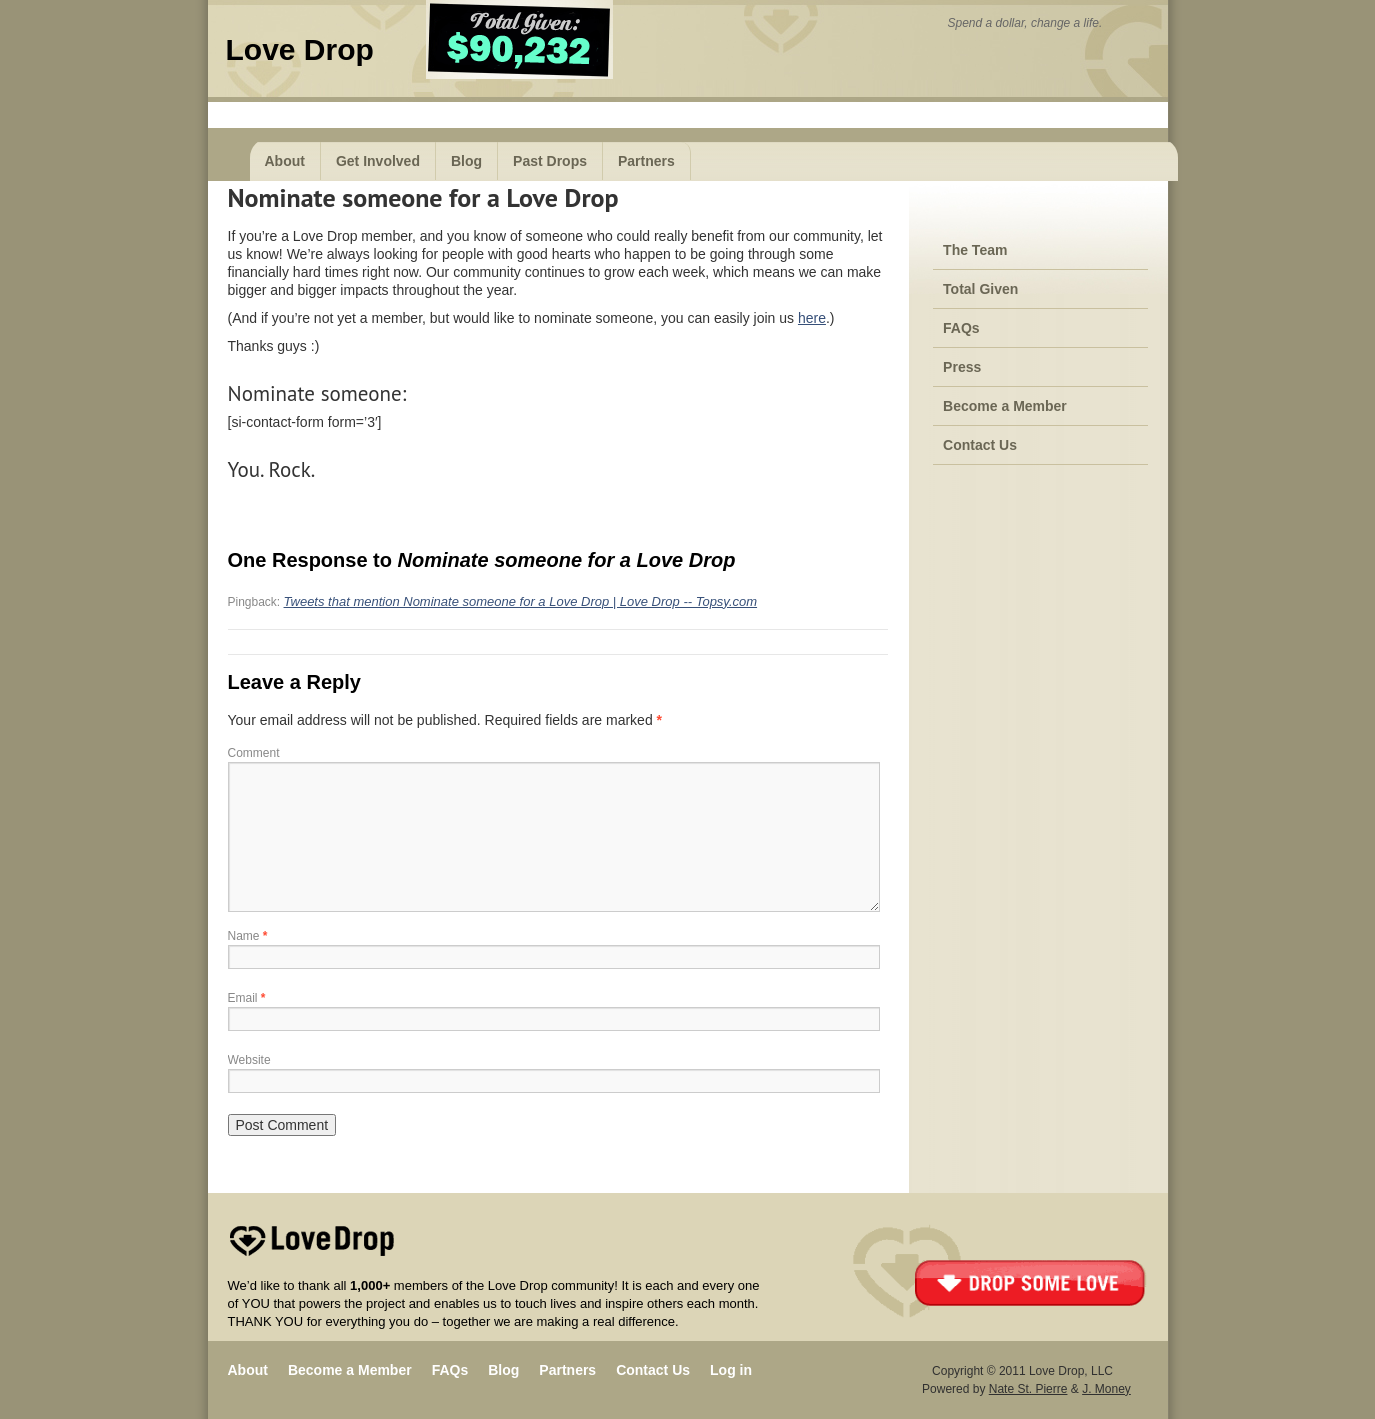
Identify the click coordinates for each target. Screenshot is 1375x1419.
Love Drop (300, 49)
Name (248, 936)
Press (962, 367)
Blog (466, 161)
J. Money (1106, 1389)
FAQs (961, 328)
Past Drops (550, 161)
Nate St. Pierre (1028, 1389)
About (285, 161)
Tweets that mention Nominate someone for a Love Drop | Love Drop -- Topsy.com (521, 601)
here (812, 318)
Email (247, 998)
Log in (731, 1370)
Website (249, 1060)
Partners (646, 161)
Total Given (980, 289)
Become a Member (1005, 406)
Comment (254, 753)
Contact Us (980, 445)
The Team (975, 250)
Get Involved (378, 161)
